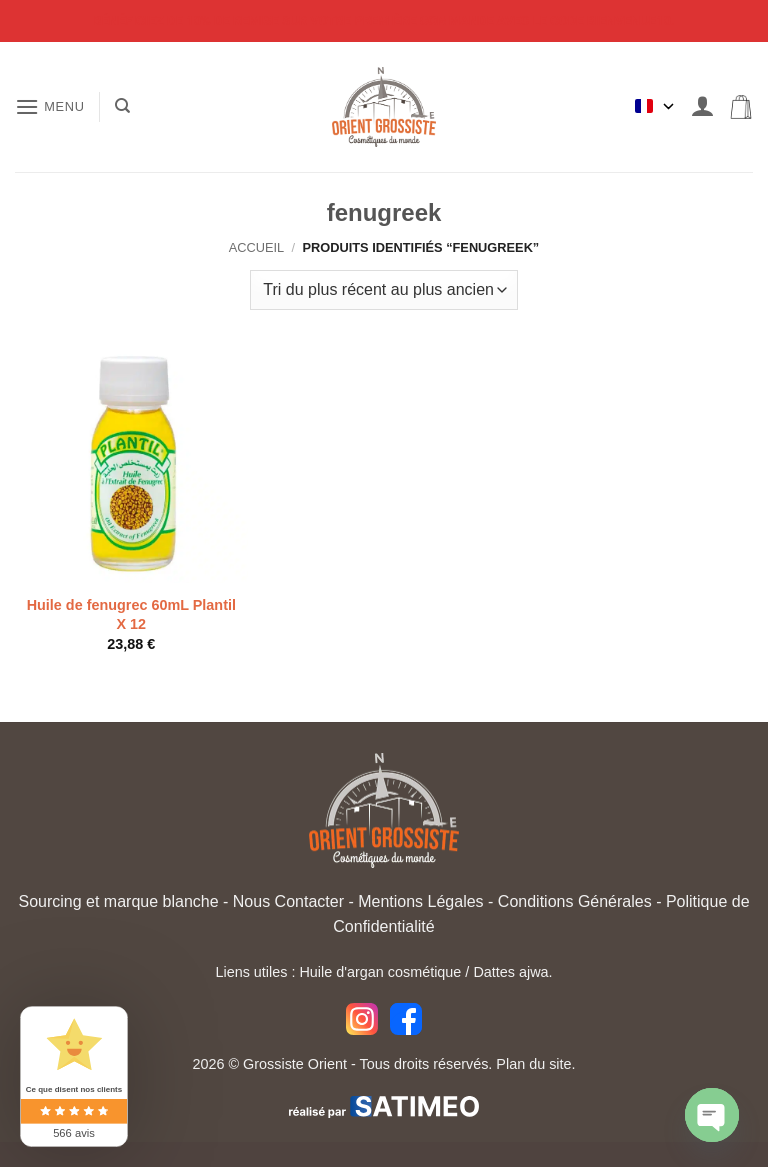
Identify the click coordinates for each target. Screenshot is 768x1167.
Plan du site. (535, 1064)
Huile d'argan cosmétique (380, 972)
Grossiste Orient (295, 1064)
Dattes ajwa (510, 972)
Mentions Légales (420, 901)
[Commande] (383, 290)
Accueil (256, 247)
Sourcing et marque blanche (118, 901)
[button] (50, 106)
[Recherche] (122, 106)
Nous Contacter (288, 901)
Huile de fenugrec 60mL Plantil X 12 (131, 614)
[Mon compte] (703, 106)
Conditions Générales (575, 901)
